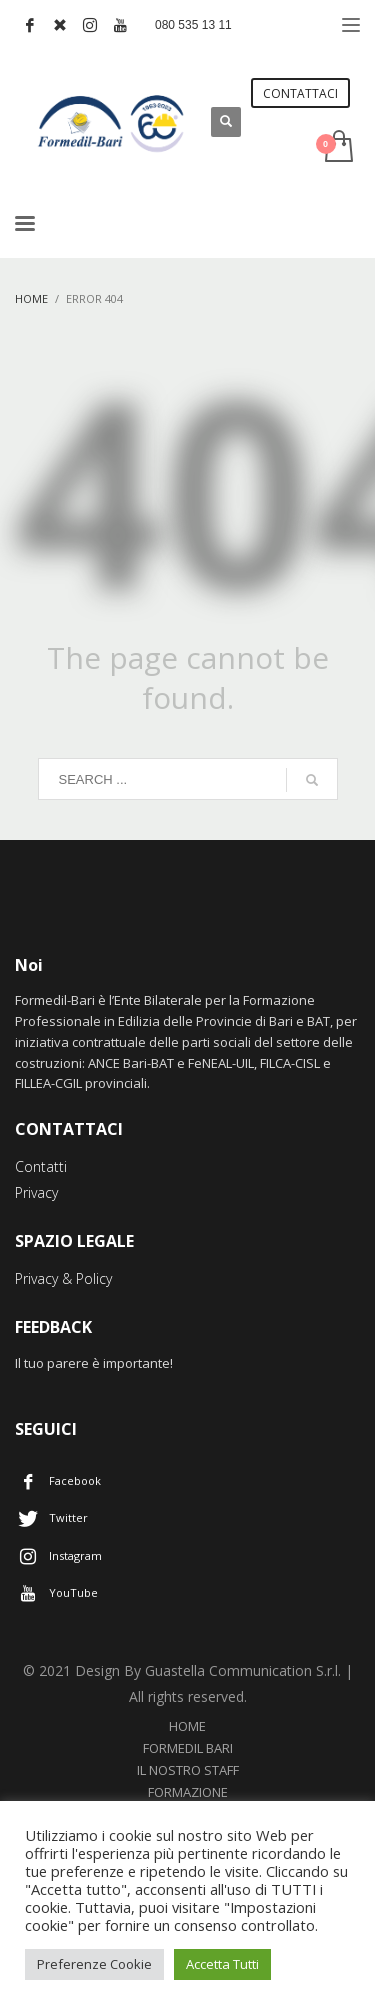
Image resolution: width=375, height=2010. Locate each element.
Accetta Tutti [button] (222, 1964)
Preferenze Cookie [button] (94, 1964)
